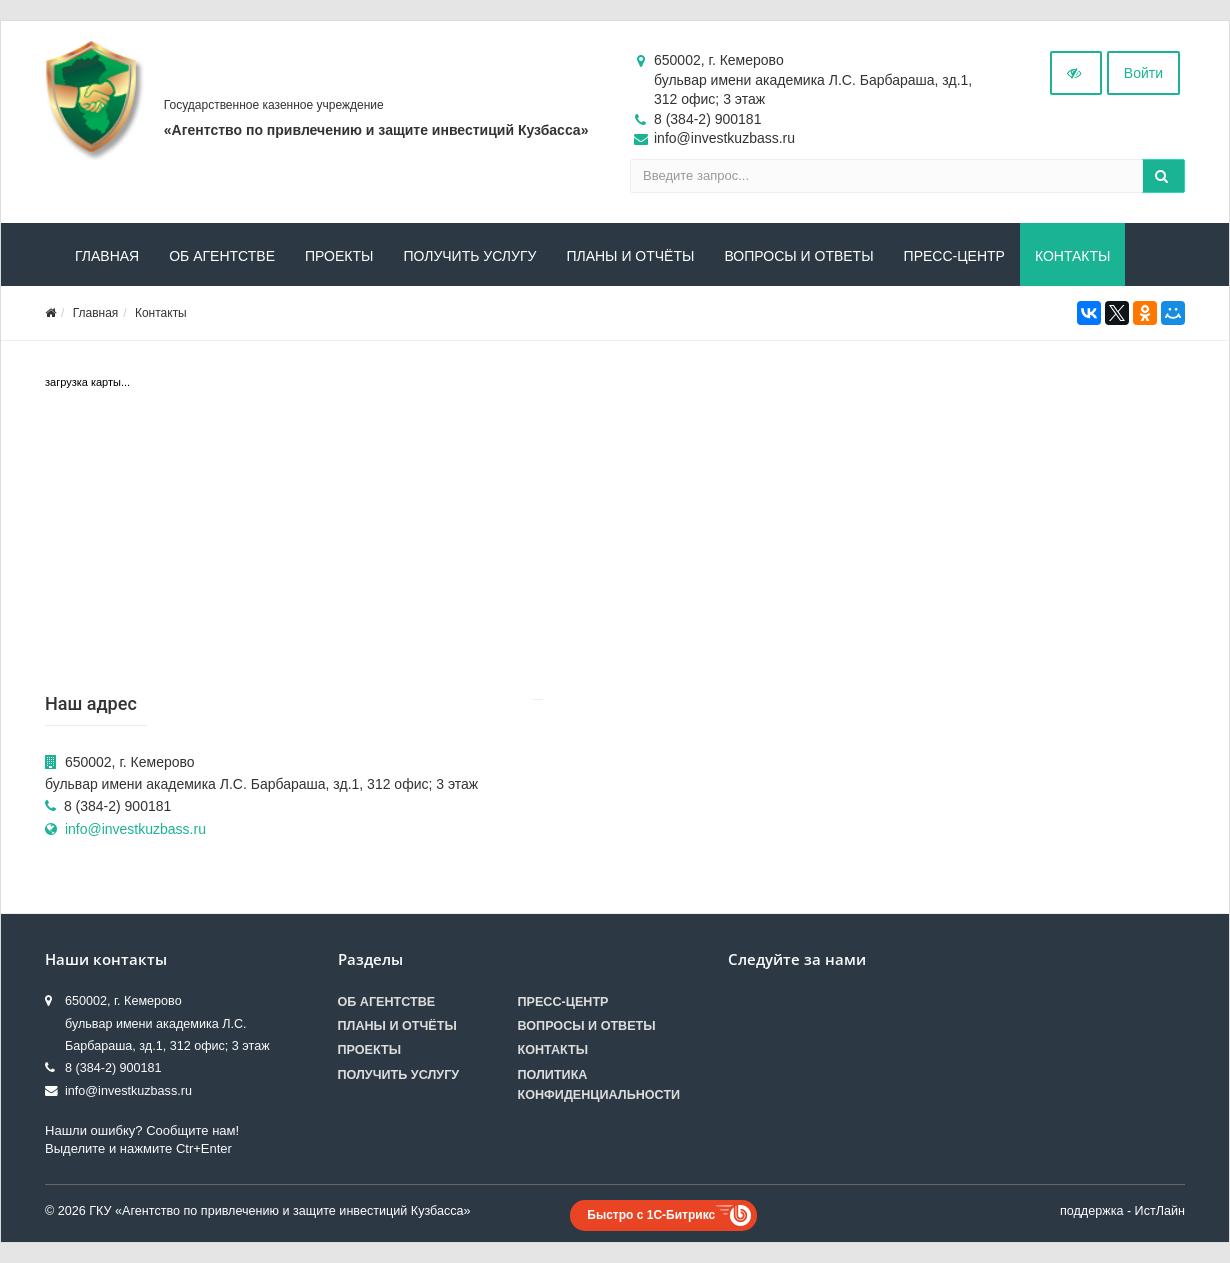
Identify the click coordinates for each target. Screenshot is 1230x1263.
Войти (1143, 73)
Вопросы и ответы (798, 256)
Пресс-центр (954, 256)
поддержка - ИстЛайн (1122, 1211)
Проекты (339, 256)
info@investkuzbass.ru (135, 829)
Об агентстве (222, 256)
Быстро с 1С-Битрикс (651, 1215)
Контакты (1073, 256)
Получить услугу (469, 256)
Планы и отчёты (630, 256)
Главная (107, 256)
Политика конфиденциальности (599, 1085)
